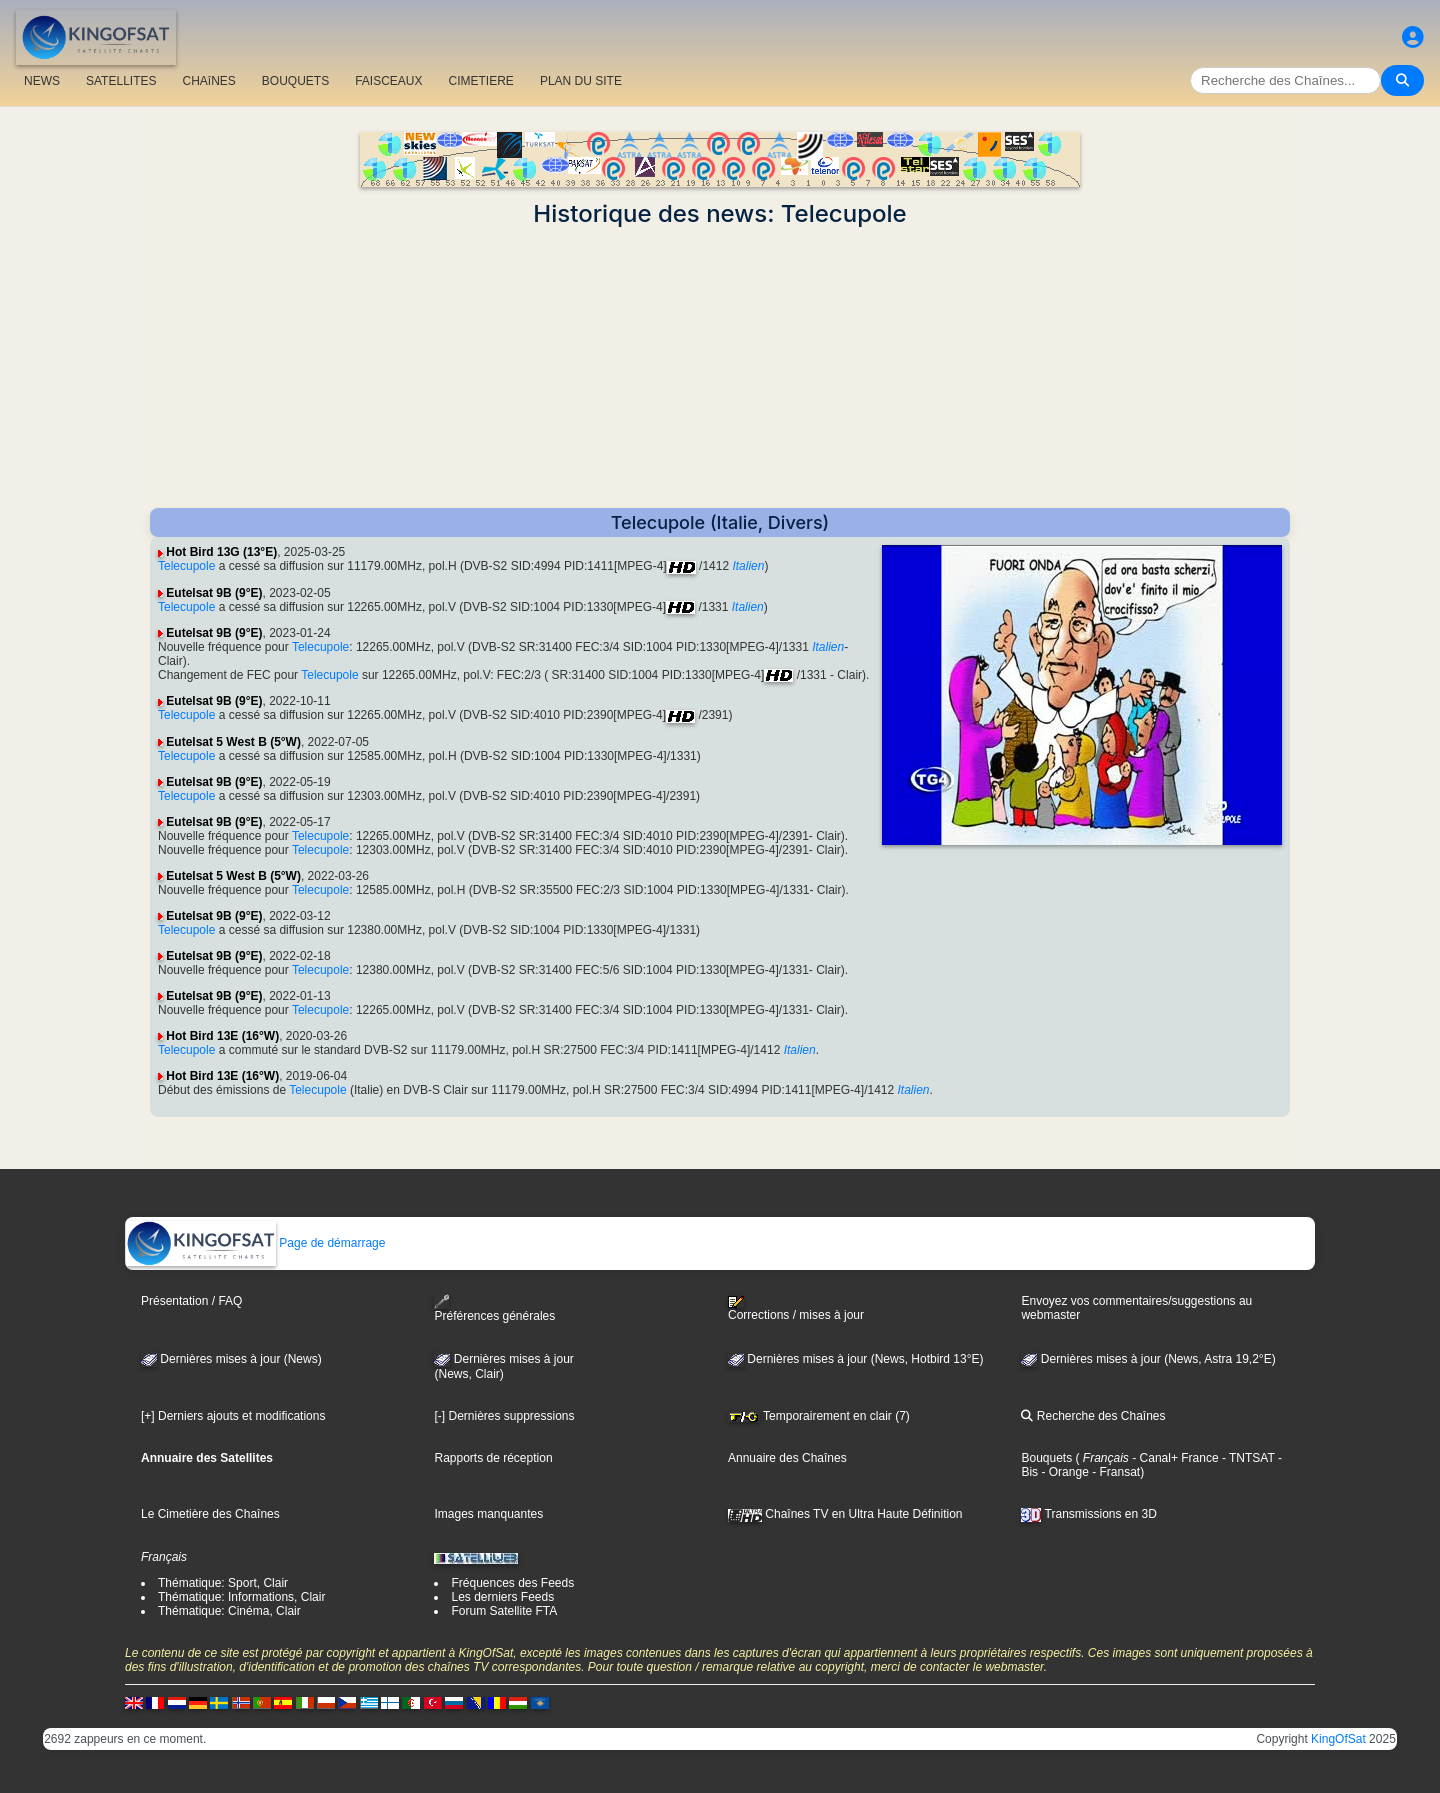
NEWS (42, 81)
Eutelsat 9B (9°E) (214, 593)
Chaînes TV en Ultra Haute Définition (845, 1514)
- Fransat (1114, 1472)
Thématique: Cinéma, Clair (229, 1611)
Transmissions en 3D (1088, 1514)
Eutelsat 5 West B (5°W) (233, 742)
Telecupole (186, 566)
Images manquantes (488, 1514)
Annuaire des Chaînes (787, 1458)
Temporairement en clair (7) (819, 1416)
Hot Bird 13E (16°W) (222, 1036)
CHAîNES (208, 81)
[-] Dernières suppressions (504, 1416)
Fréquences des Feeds (512, 1583)
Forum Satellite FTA (504, 1611)
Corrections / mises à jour (796, 1309)
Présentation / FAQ (191, 1301)
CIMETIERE (481, 81)
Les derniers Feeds (502, 1597)
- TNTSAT (1247, 1458)
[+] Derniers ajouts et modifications (233, 1416)
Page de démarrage (255, 1243)
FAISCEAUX (388, 81)
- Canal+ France (1174, 1458)
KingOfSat (1338, 1739)
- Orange (1063, 1472)
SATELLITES (121, 81)
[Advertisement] (720, 368)
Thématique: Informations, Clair (241, 1597)
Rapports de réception (493, 1458)
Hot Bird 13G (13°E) (221, 552)
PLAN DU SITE (581, 81)
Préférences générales (494, 1308)
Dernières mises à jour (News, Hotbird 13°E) (856, 1359)
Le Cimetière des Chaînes (210, 1514)
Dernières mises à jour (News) (231, 1359)
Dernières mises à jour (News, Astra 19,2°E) (1148, 1359)
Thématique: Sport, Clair (223, 1583)
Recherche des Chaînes (1093, 1416)
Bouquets (1046, 1458)
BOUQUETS (295, 81)
